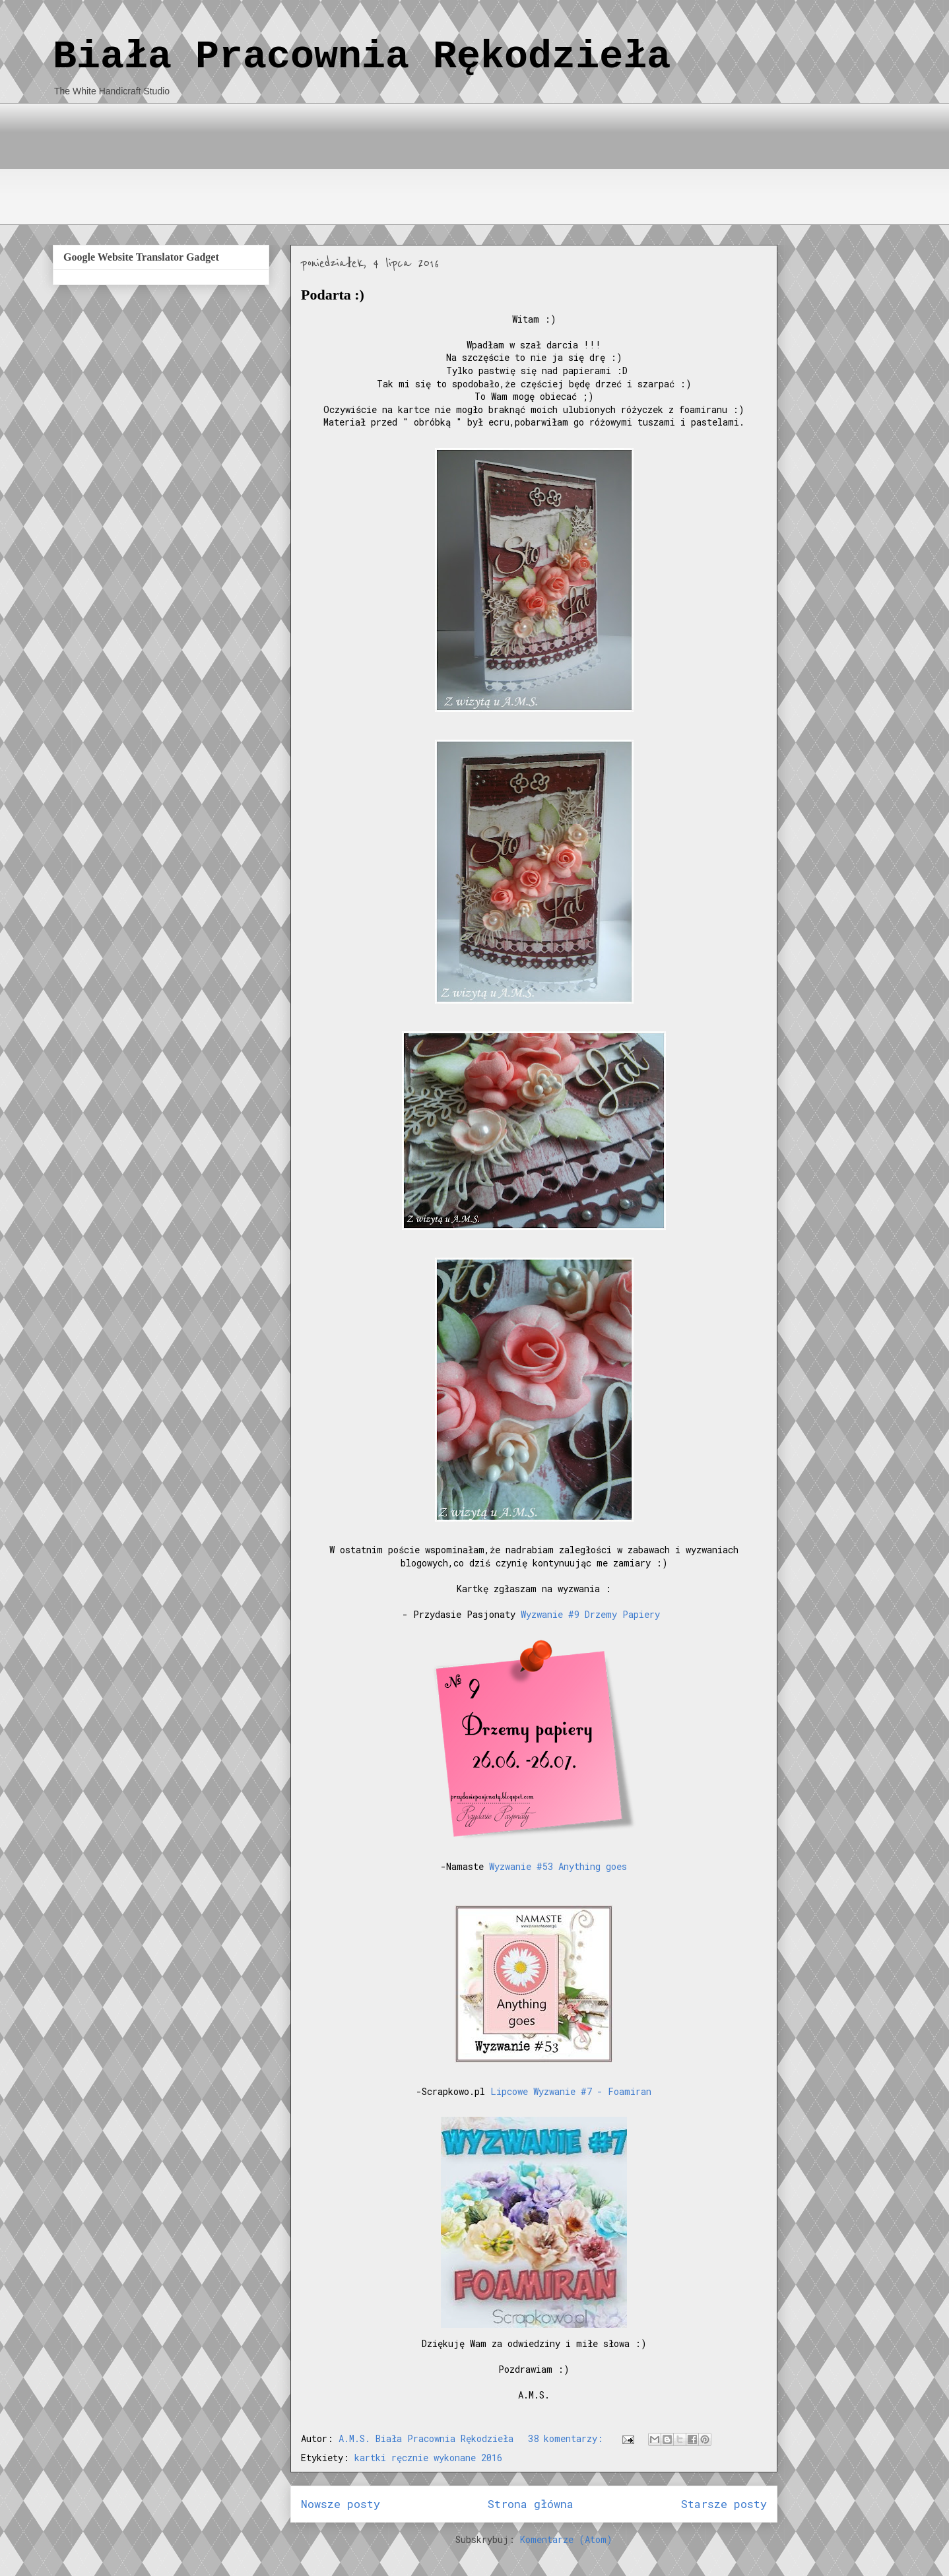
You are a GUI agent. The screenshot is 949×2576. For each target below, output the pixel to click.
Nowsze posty (340, 2503)
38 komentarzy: (568, 2438)
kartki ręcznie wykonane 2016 (428, 2457)
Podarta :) (332, 294)
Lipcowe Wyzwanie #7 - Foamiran (570, 2091)
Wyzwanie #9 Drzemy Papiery (590, 1614)
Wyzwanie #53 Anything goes (558, 1866)
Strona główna (530, 2503)
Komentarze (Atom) (566, 2539)
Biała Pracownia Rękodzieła (362, 56)
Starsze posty (724, 2503)
